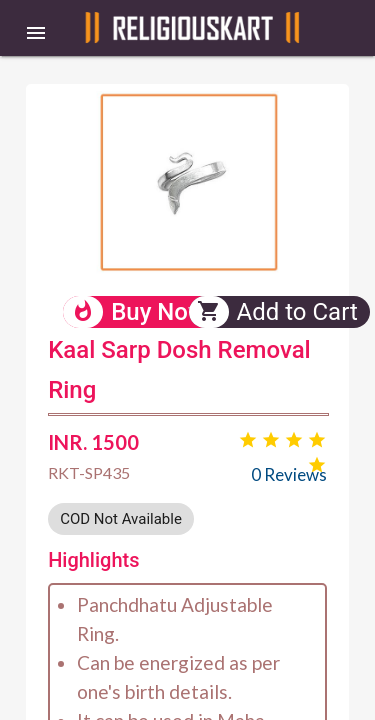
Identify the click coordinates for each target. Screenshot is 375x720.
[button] (36, 32)
